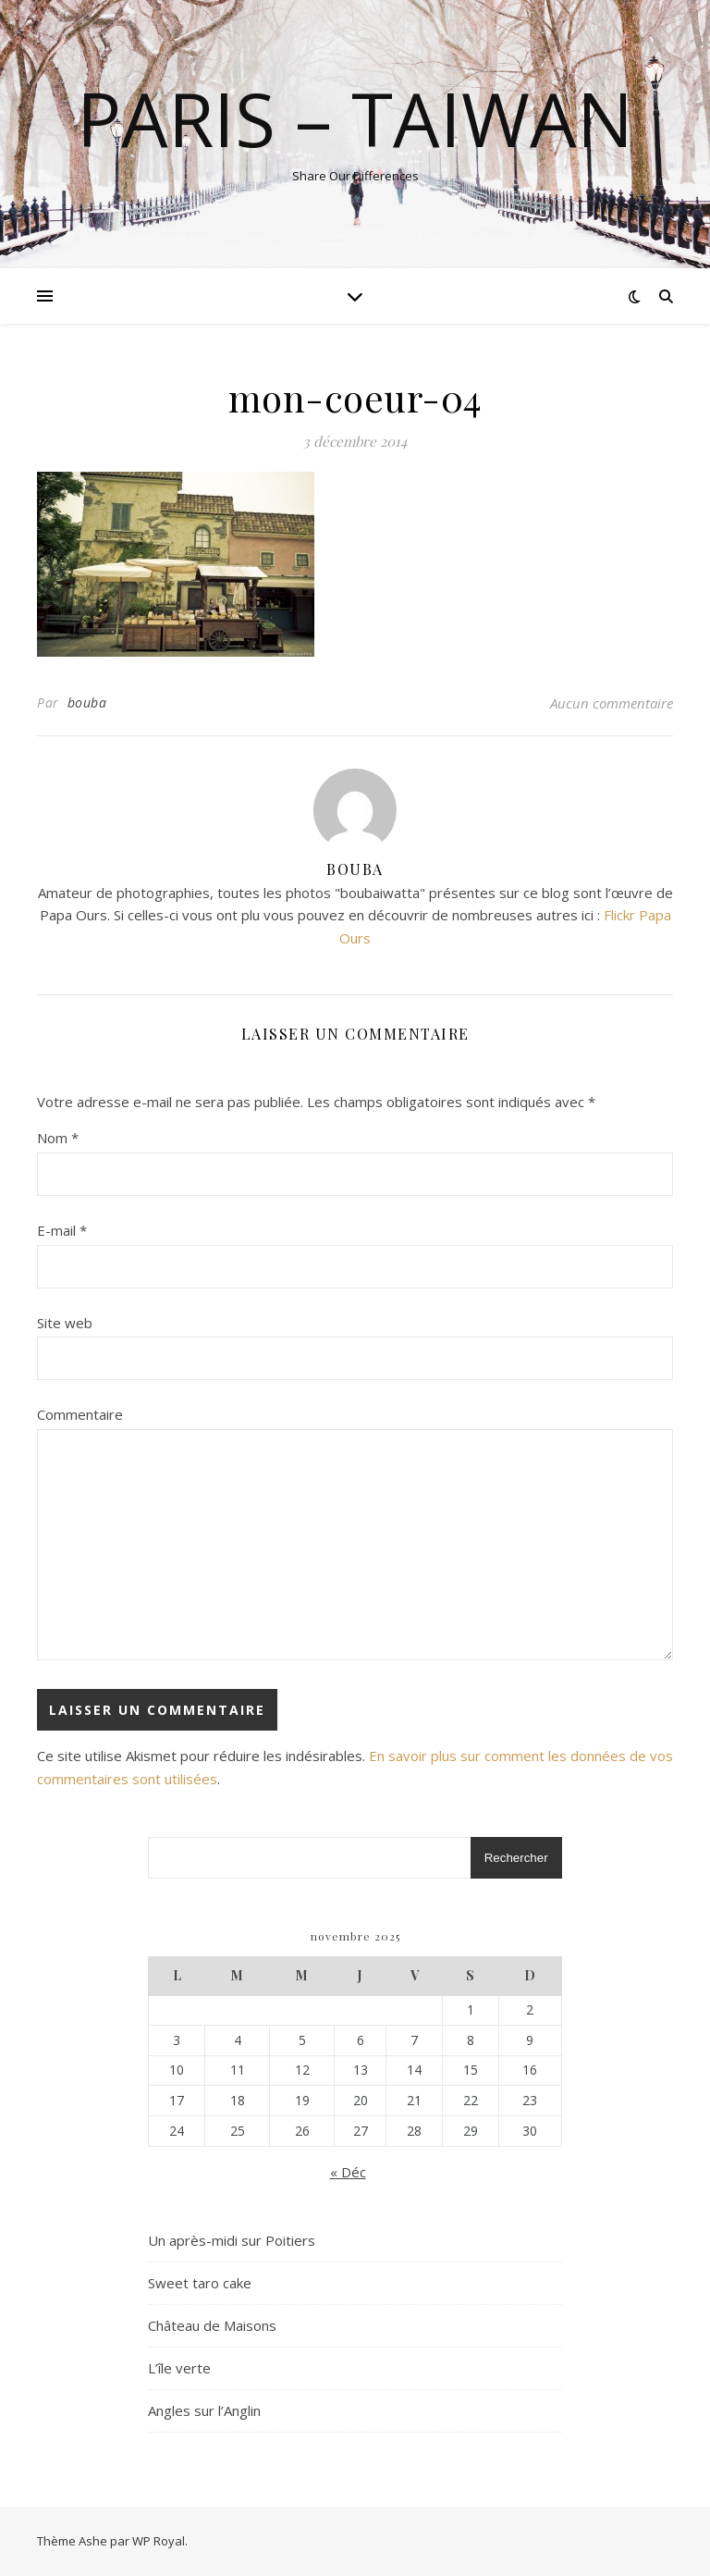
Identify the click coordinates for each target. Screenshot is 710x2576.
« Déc (348, 2172)
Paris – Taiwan (355, 118)
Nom (58, 1137)
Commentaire (80, 1414)
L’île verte (179, 2368)
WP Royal (158, 2541)
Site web (64, 1322)
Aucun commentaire (611, 703)
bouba (87, 702)
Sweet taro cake (199, 2283)
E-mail (62, 1230)
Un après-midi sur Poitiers (231, 2240)
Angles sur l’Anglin (204, 2410)
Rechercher (516, 1858)
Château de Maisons (212, 2325)
